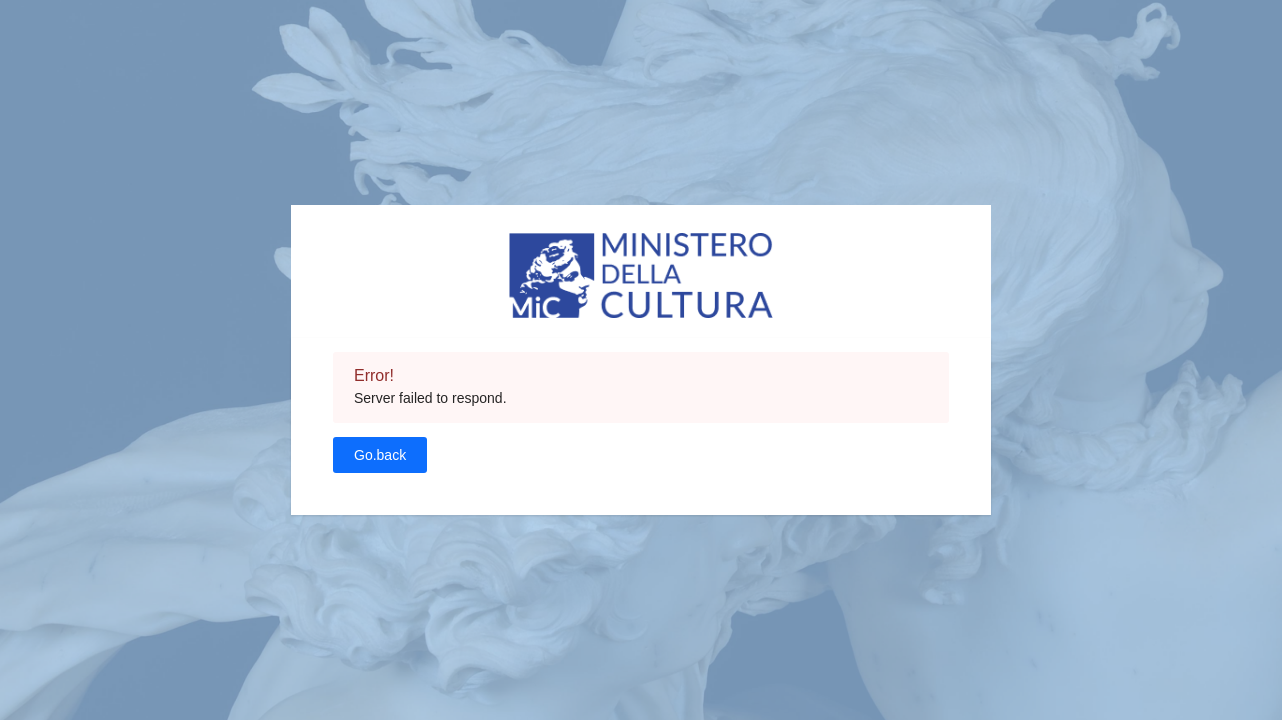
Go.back (380, 455)
